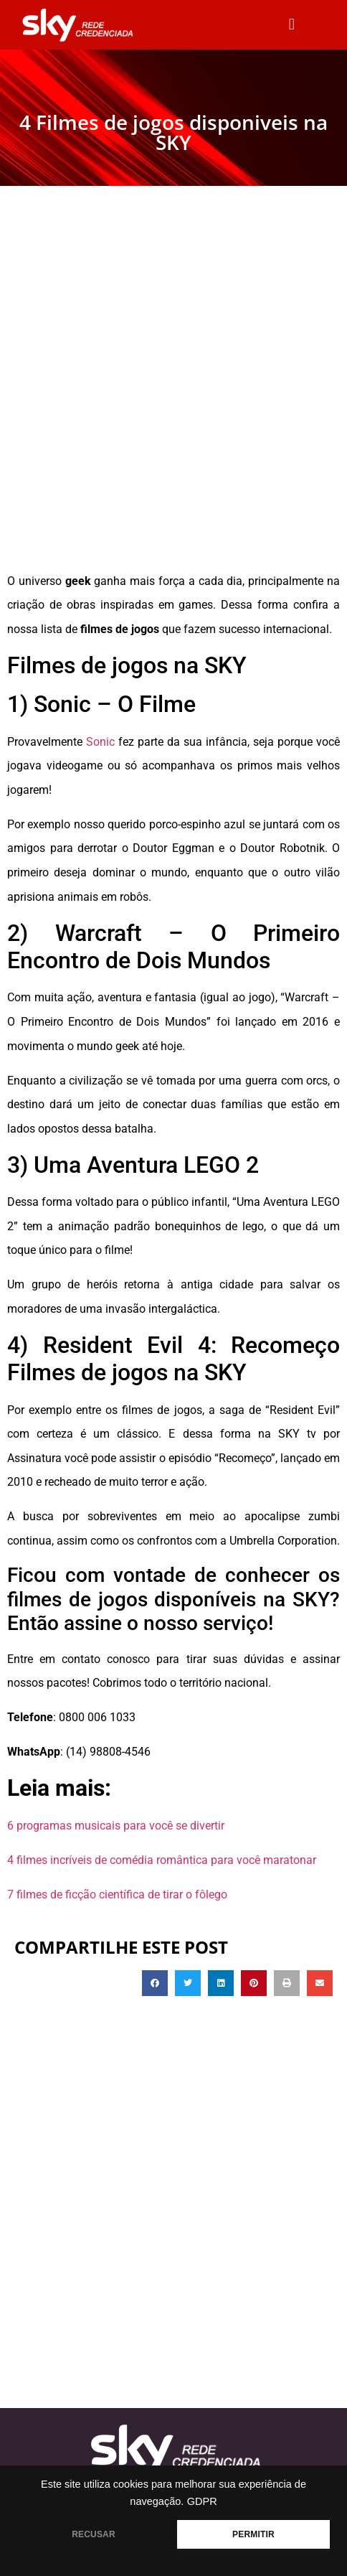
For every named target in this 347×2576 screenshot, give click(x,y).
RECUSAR (93, 2534)
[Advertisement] (173, 388)
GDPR (202, 2501)
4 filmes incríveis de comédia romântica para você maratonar (161, 1860)
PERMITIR (253, 2534)
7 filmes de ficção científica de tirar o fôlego (117, 1894)
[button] (291, 25)
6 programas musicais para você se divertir (115, 1825)
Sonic (102, 742)
